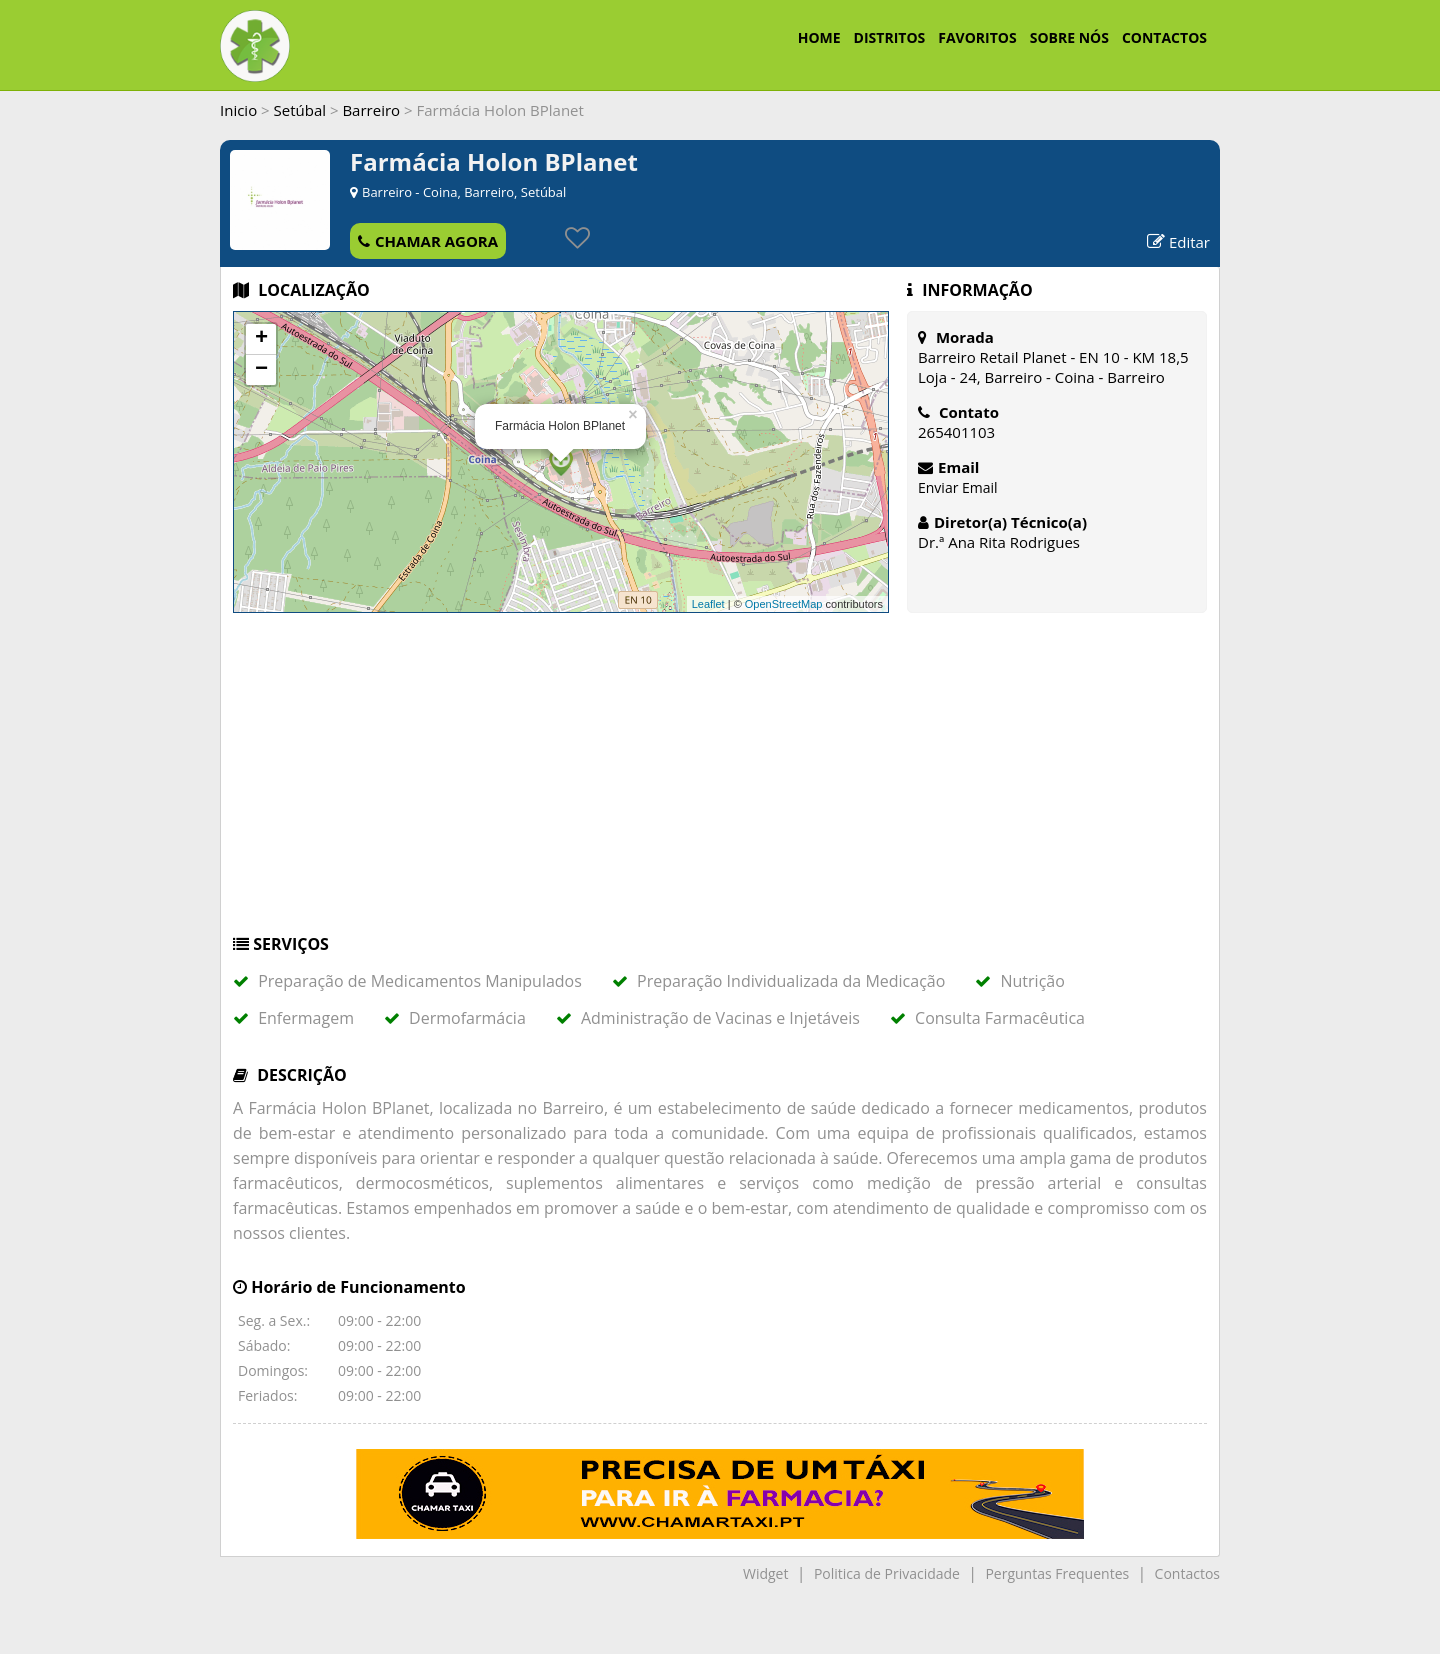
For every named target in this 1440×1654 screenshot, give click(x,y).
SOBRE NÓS (1069, 37)
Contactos (1187, 1573)
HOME (819, 37)
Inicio (238, 110)
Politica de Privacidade (887, 1573)
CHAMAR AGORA (428, 241)
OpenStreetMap (784, 604)
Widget (765, 1573)
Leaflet (708, 604)
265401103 (956, 432)
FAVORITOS (977, 37)
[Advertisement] (720, 783)
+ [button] (261, 339)
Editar (1178, 242)
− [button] (261, 370)
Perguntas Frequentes (1057, 1573)
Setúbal (300, 110)
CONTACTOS (1164, 37)
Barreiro (371, 110)
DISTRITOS (890, 37)
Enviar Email (958, 487)
